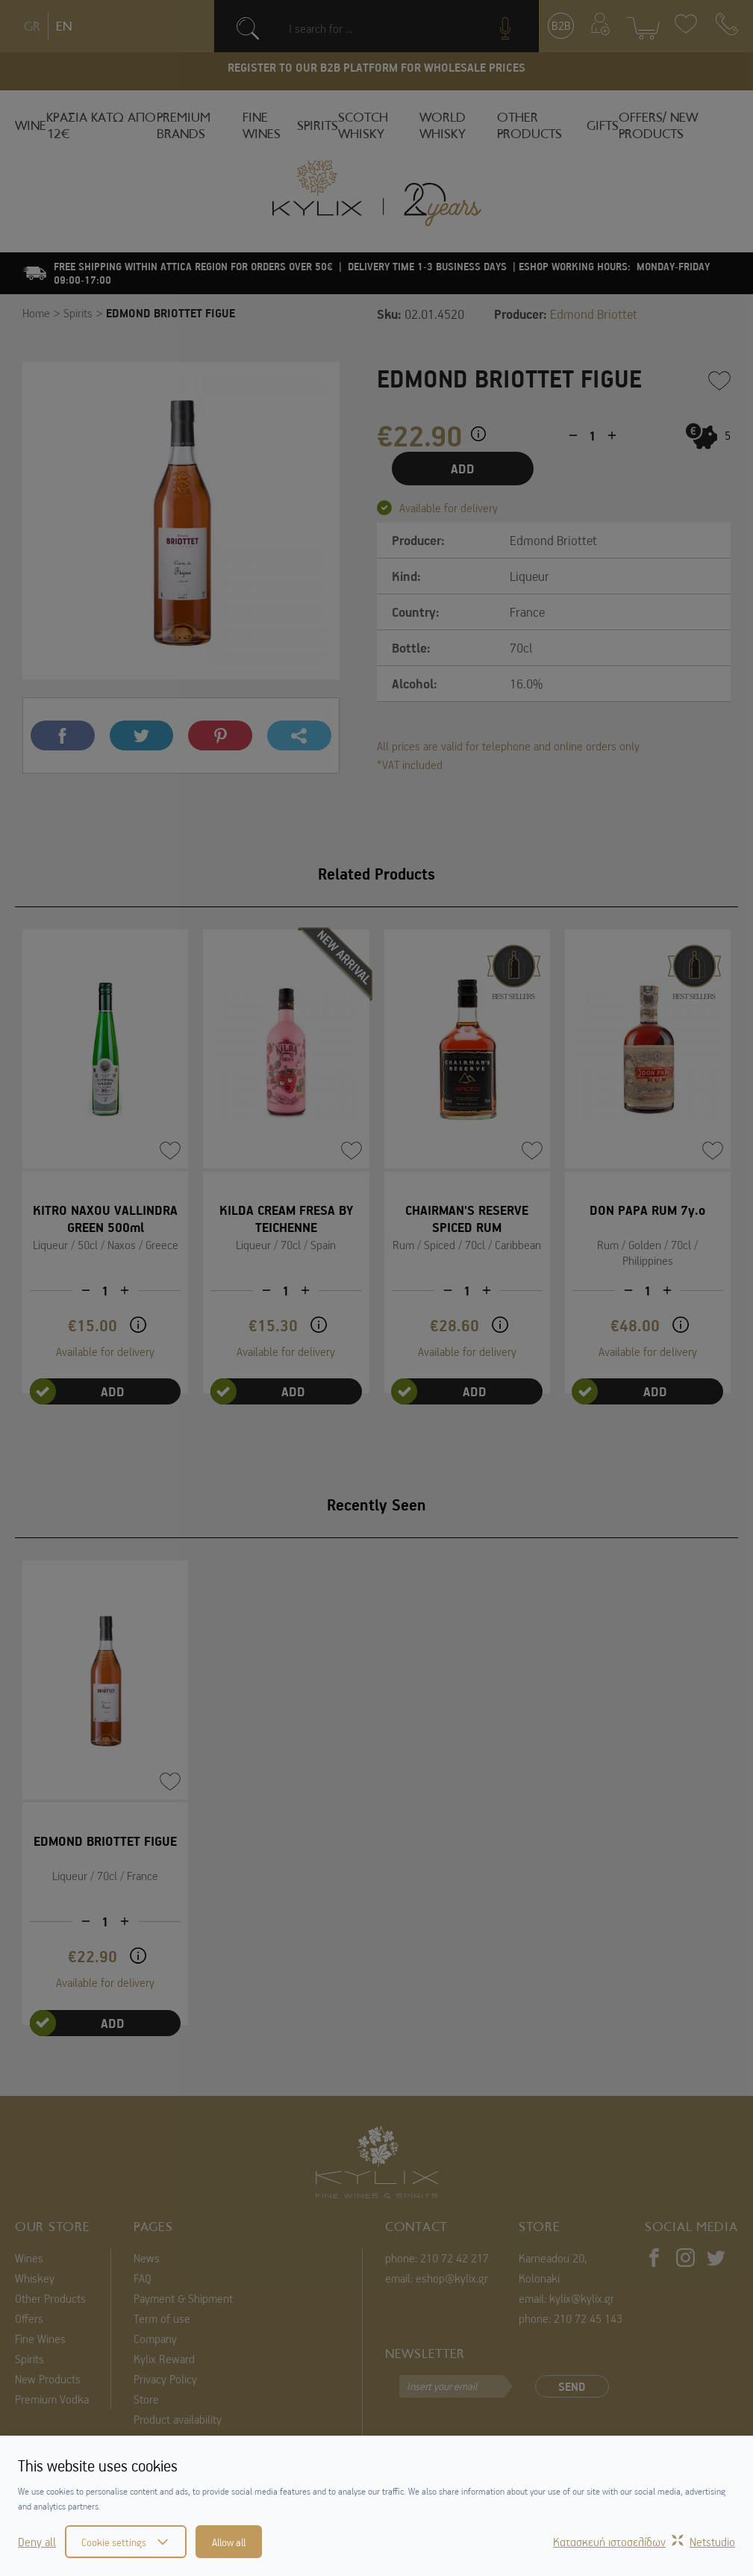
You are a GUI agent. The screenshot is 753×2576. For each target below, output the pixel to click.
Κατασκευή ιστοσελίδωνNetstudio (644, 2541)
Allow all (229, 2541)
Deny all (37, 2541)
